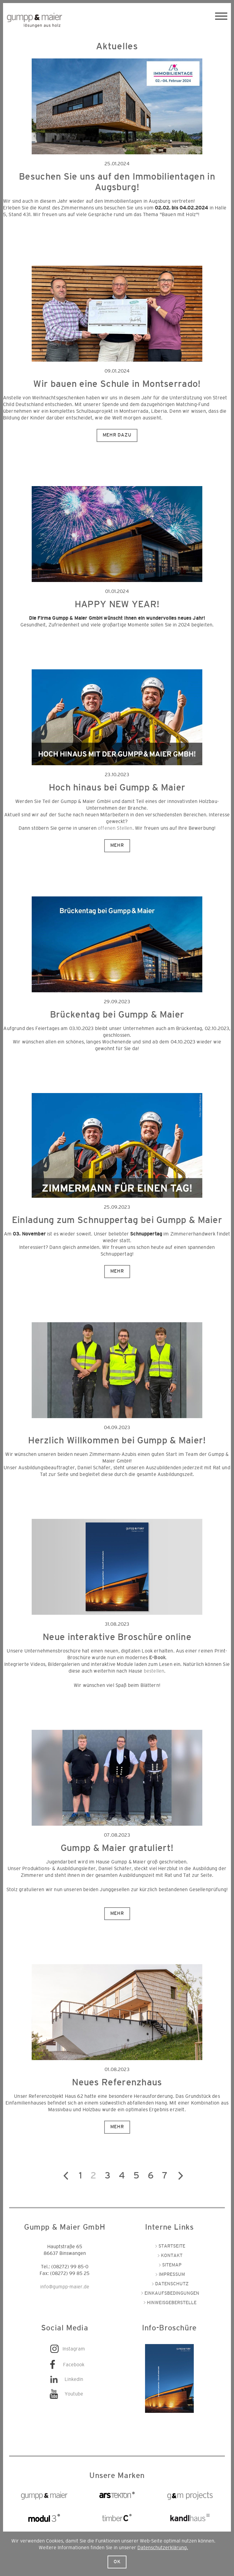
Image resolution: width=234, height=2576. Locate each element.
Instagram (73, 2348)
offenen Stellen (115, 828)
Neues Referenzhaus (117, 2082)
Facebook (73, 2364)
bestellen (154, 1671)
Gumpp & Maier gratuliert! (117, 1848)
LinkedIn (74, 2379)
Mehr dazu (117, 435)
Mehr (117, 845)
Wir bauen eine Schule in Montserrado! (116, 384)
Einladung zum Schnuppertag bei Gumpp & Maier (117, 1220)
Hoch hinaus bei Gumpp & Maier (117, 787)
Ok (117, 2562)
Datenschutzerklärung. (162, 2547)
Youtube (74, 2394)
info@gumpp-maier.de (64, 2286)
